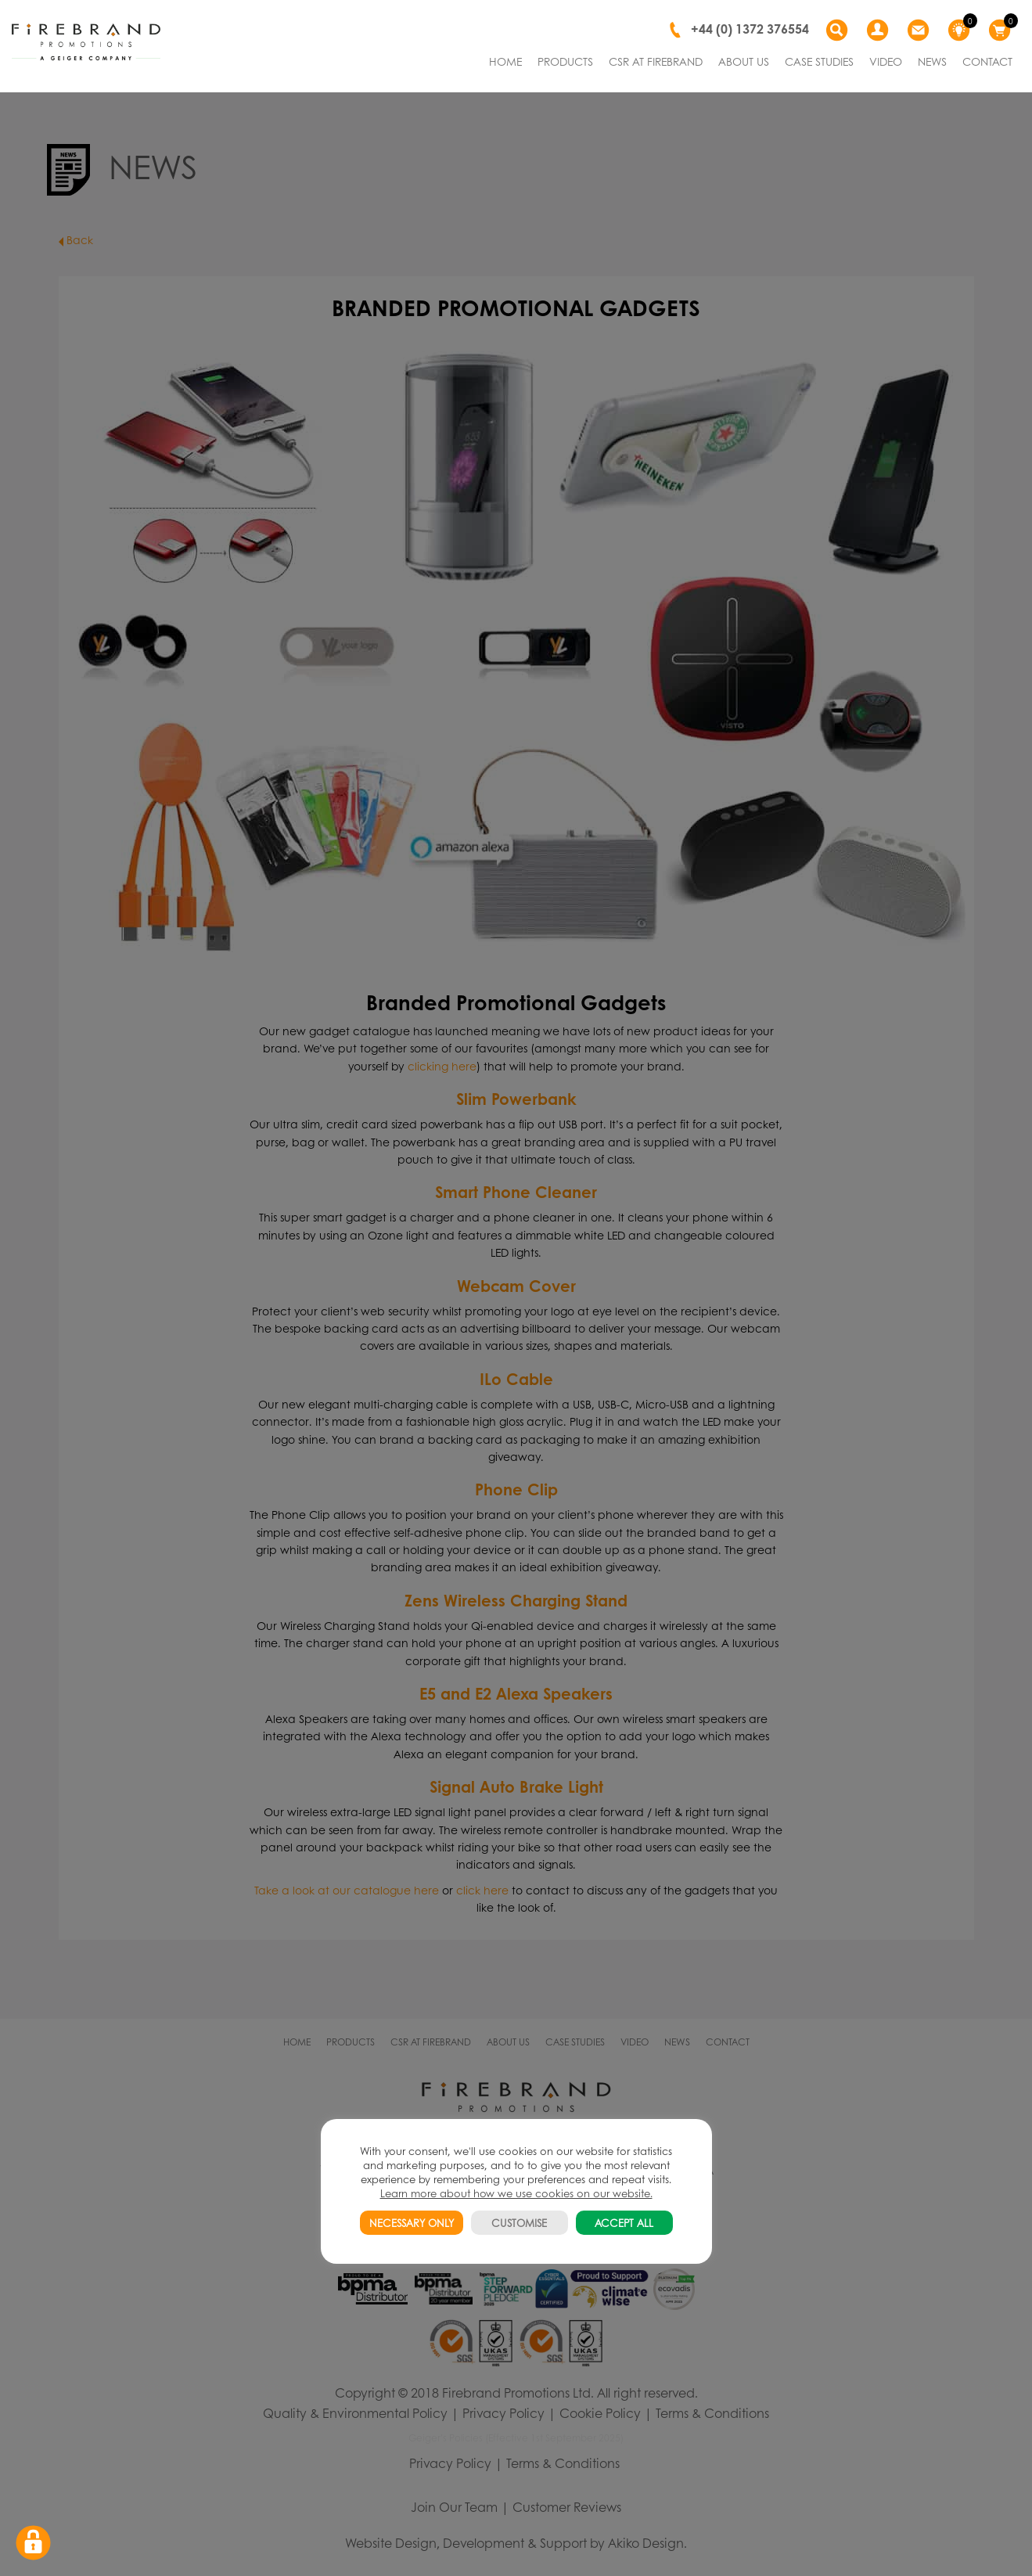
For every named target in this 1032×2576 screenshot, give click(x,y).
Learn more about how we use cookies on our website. (516, 2193)
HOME (505, 61)
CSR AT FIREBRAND (656, 61)
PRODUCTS (565, 61)
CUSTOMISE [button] (519, 2222)
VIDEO (885, 61)
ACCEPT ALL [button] (624, 2222)
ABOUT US (743, 61)
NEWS (932, 61)
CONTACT (987, 61)
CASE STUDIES (819, 61)
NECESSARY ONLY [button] (411, 2222)
